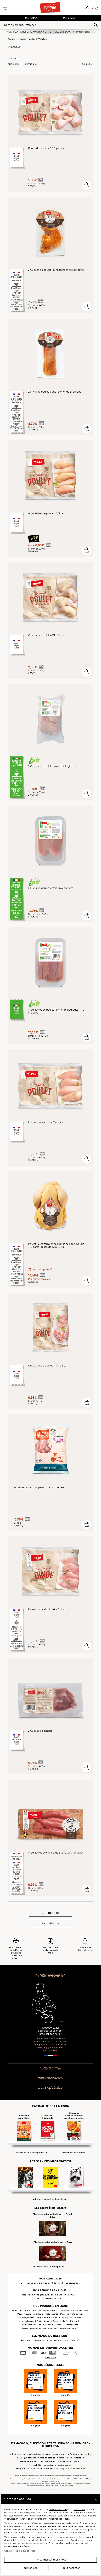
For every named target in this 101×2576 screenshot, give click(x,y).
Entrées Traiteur (51, 2310)
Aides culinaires (26, 2321)
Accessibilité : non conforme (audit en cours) (50, 2465)
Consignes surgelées (44, 2295)
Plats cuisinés (51, 2314)
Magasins (26, 2295)
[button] (86, 7)
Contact (77, 2461)
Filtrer (31, 64)
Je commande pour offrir (49, 2298)
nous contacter (50, 2078)
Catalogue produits (26, 2458)
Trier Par (13, 64)
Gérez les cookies (46, 2458)
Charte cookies (64, 2458)
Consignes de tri (47, 2461)
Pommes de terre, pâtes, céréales (65, 2317)
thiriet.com (15, 2454)
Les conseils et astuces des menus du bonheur (55, 2340)
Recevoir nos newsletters (73, 2153)
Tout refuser (29, 2567)
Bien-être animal (28, 2461)
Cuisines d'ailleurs (34, 2314)
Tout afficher (50, 1923)
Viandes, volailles (26, 39)
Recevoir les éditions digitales (29, 2153)
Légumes (41, 2317)
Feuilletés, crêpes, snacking (74, 2310)
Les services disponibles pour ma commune (44, 2454)
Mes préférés (31, 18)
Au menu (25, 2340)
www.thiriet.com (58, 2509)
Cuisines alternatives (53, 2325)
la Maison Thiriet (50, 1975)
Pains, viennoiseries (31, 2325)
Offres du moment (21, 2310)
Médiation (79, 2458)
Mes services (69, 18)
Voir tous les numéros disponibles (49, 2199)
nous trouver (50, 2068)
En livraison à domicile (31, 2283)
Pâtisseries (75, 2321)
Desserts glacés (60, 2321)
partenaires (79, 2509)
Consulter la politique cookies (19, 2550)
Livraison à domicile (67, 2295)
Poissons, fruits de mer (71, 2314)
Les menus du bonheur (66, 2328)
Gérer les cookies (87, 2537)
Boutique (47, 2328)
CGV (70, 2454)
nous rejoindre (50, 2088)
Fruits (39, 2321)
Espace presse (64, 2461)
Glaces (47, 2321)
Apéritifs (37, 2310)
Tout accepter (71, 2567)
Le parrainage (73, 2283)
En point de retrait (54, 2283)
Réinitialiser (87, 64)
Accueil (11, 39)
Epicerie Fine (72, 2325)
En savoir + (50, 2357)
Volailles (42, 39)
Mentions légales (82, 2454)
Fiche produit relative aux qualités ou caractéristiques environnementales (50, 2468)
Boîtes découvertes (31, 2328)
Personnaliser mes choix (50, 2559)
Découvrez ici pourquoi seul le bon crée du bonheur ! (50, 2030)
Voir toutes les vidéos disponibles (49, 2267)
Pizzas (20, 2314)
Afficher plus (50, 1912)
